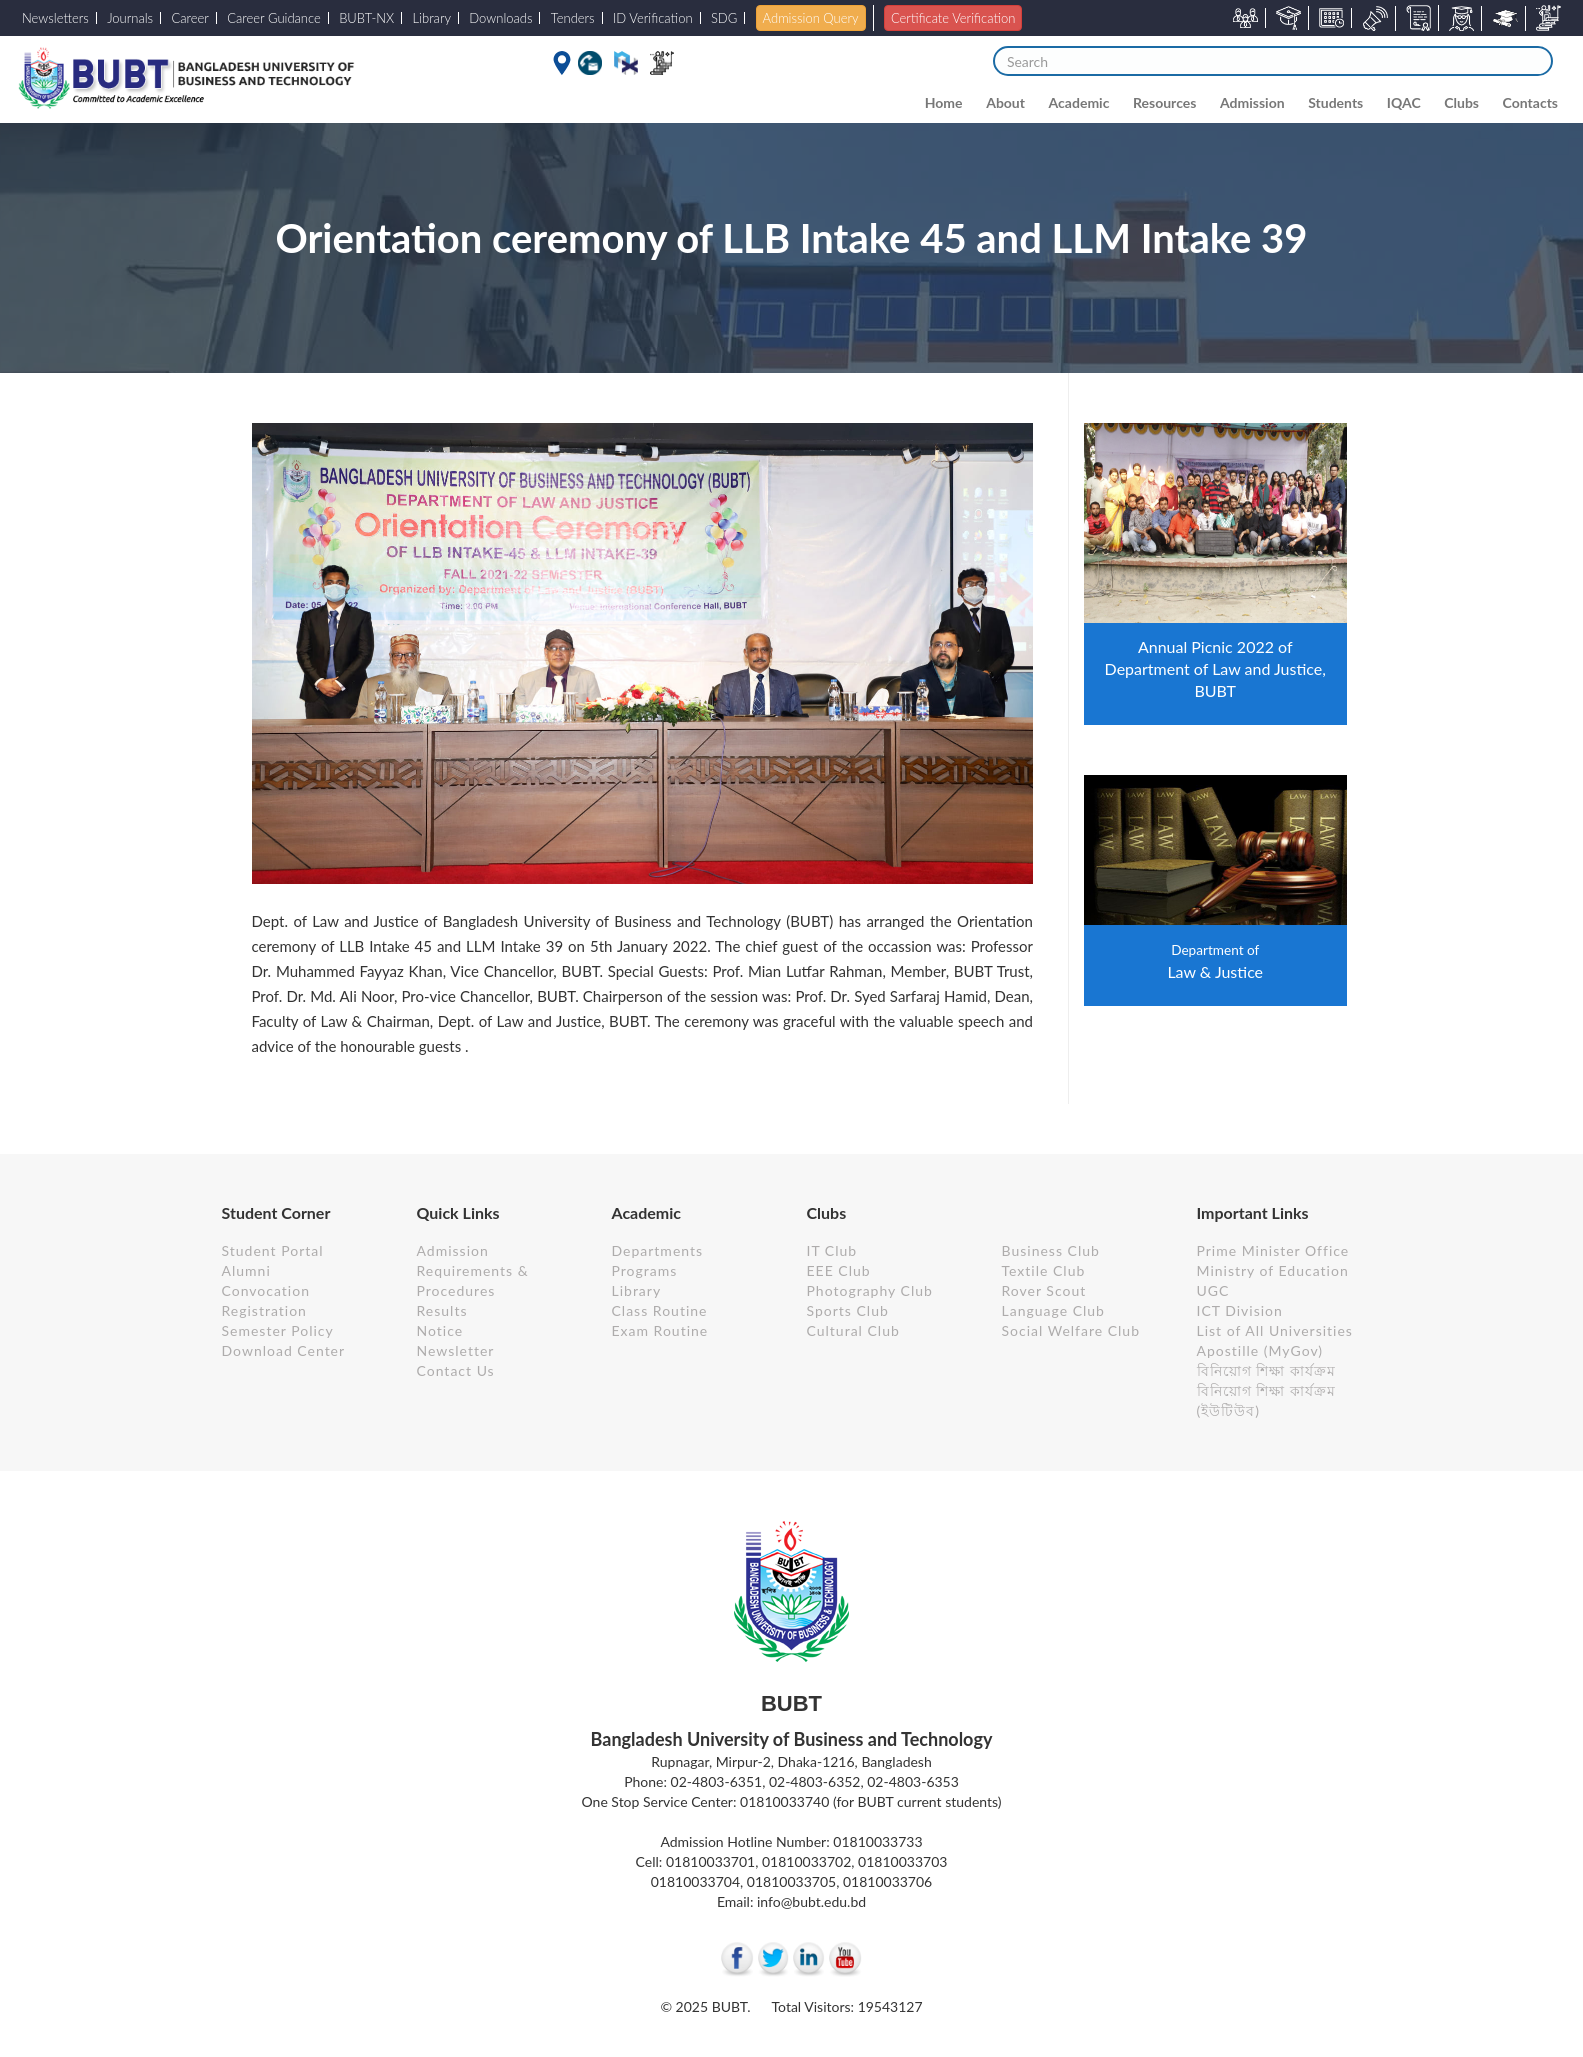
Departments (658, 1250)
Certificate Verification (953, 18)
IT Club (832, 1250)
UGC (1213, 1290)
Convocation (266, 1290)
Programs (645, 1270)
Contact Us (456, 1370)
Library (432, 18)
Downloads (500, 18)
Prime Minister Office (1273, 1250)
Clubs (1461, 102)
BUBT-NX (366, 18)
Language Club (1053, 1310)
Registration (264, 1310)
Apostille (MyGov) (1260, 1350)
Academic (1079, 102)
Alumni (246, 1270)
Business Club (1051, 1250)
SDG (724, 18)
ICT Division (1240, 1310)
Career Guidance (274, 18)
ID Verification (653, 18)
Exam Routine (660, 1330)
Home (944, 102)
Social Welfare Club (1071, 1330)
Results (442, 1310)
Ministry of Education (1273, 1270)
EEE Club (839, 1270)
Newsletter (456, 1350)
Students (1335, 102)
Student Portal (273, 1250)
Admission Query (811, 18)
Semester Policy (278, 1330)
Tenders (573, 18)
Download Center (284, 1350)
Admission (1252, 102)
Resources (1164, 102)
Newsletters (55, 18)
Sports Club (848, 1310)
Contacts (1530, 102)
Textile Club (1044, 1270)
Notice (440, 1330)
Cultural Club (853, 1330)
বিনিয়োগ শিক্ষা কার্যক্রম (1266, 1370)
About (1005, 102)
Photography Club (870, 1290)
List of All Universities (1275, 1330)
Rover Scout (1044, 1290)
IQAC (1404, 102)
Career (189, 18)
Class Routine (660, 1310)
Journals (130, 18)
